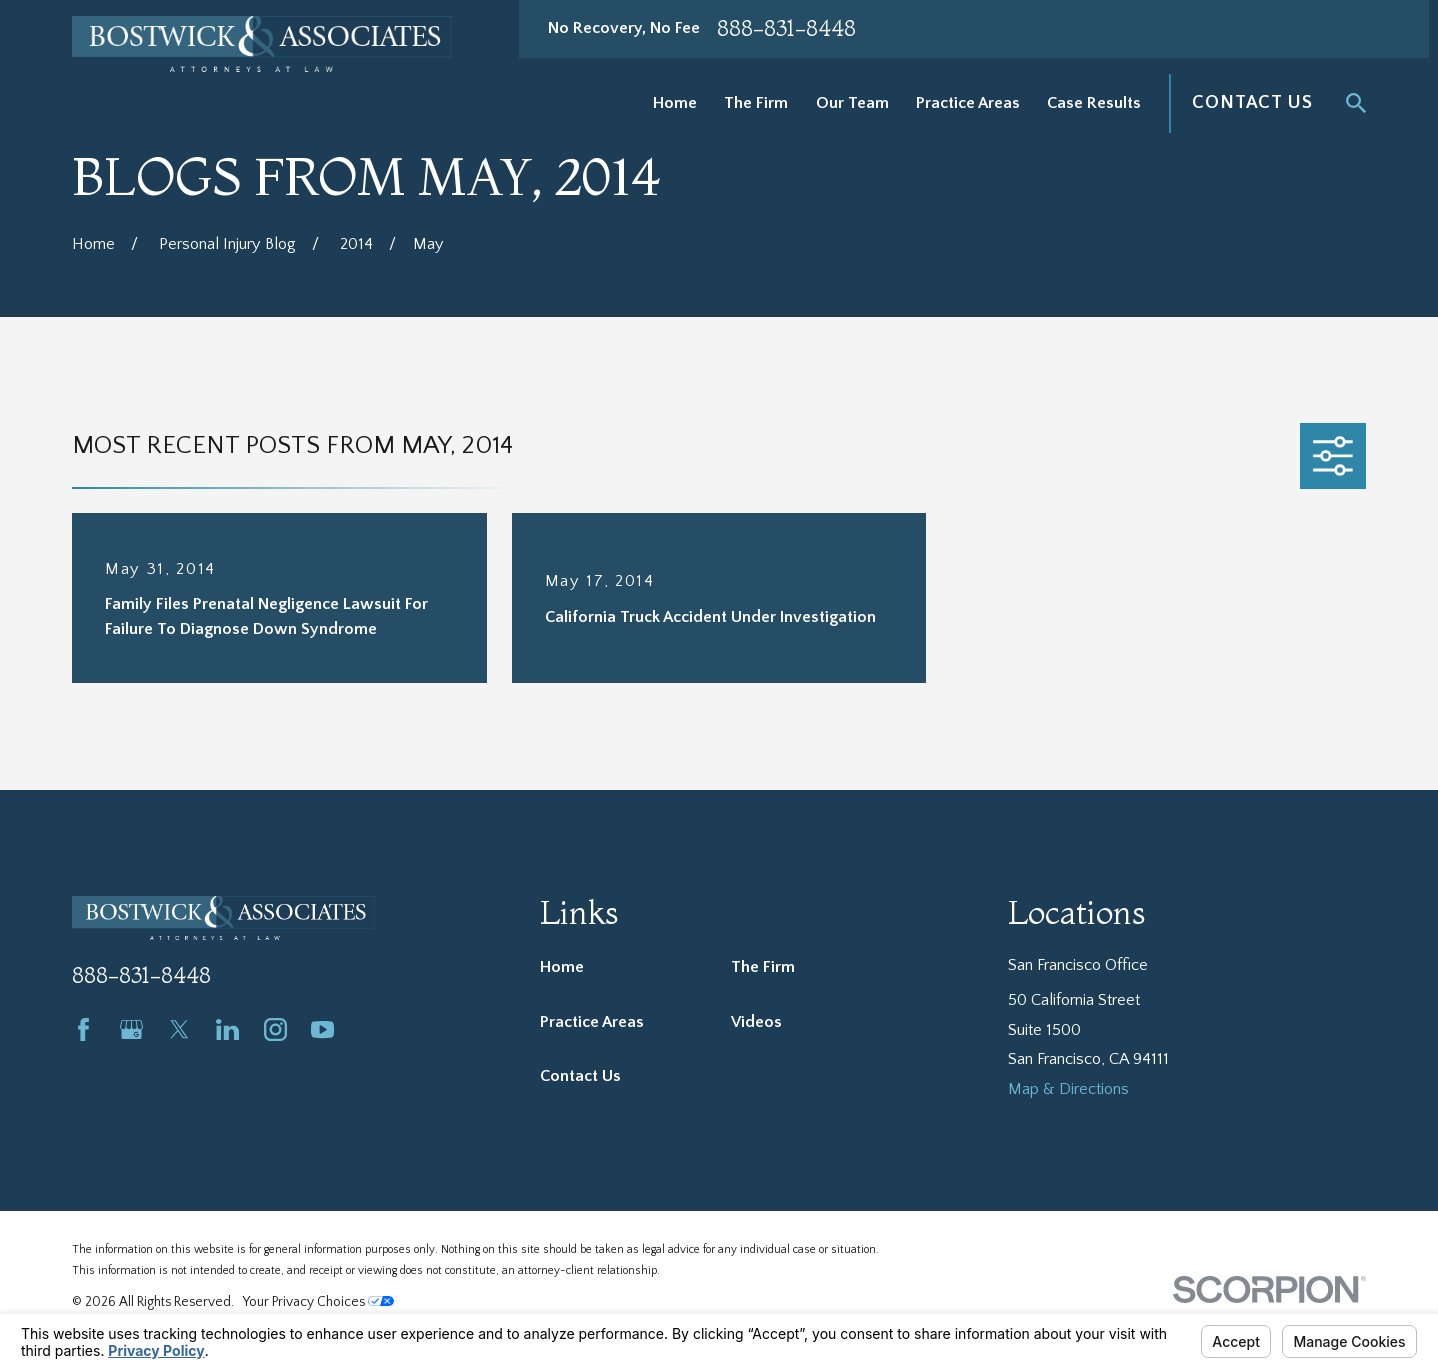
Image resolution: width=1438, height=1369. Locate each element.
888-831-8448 (786, 29)
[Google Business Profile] (131, 1029)
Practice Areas (592, 1022)
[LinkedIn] (227, 1029)
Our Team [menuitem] (852, 103)
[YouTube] (322, 1029)
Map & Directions (1068, 1089)
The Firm (763, 967)
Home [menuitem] (675, 103)
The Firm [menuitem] (756, 103)
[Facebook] (83, 1029)
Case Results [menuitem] (1094, 103)
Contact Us (1252, 102)
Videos (756, 1022)
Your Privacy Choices (318, 1302)
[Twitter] (179, 1029)
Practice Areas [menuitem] (968, 103)
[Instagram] (275, 1029)
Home (562, 967)
